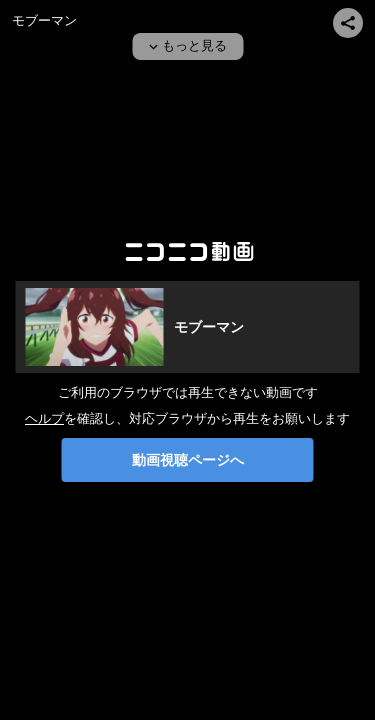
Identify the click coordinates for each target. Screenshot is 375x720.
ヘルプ (44, 418)
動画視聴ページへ (188, 460)
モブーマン (44, 20)
